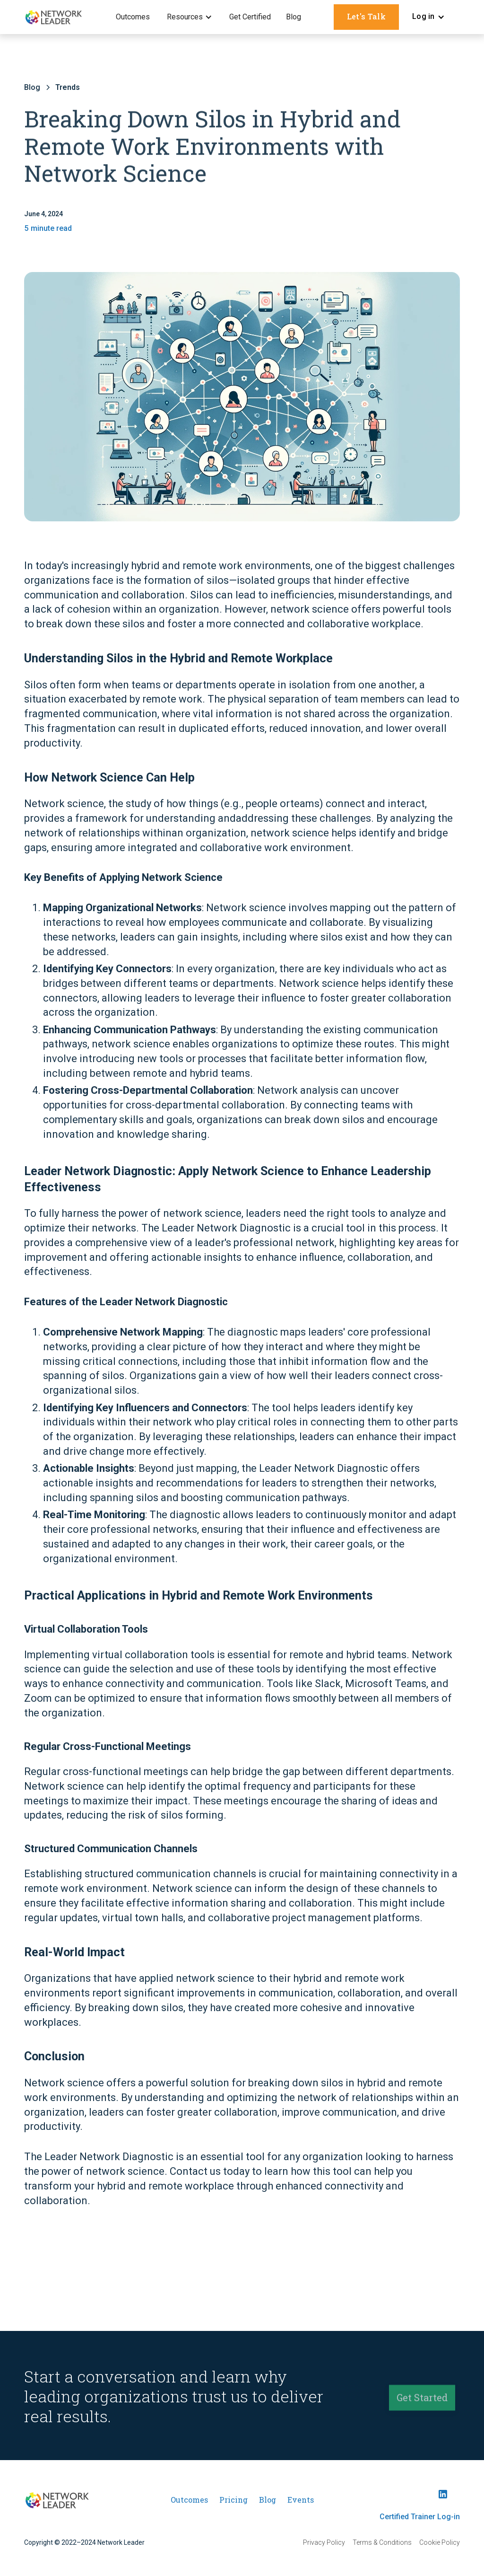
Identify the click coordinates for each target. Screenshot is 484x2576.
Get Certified (250, 16)
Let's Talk (366, 16)
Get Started (422, 2401)
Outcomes (133, 16)
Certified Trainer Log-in (420, 2516)
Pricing (233, 2500)
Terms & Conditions (382, 2542)
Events (300, 2500)
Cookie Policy (439, 2542)
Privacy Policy (324, 2542)
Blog (293, 16)
